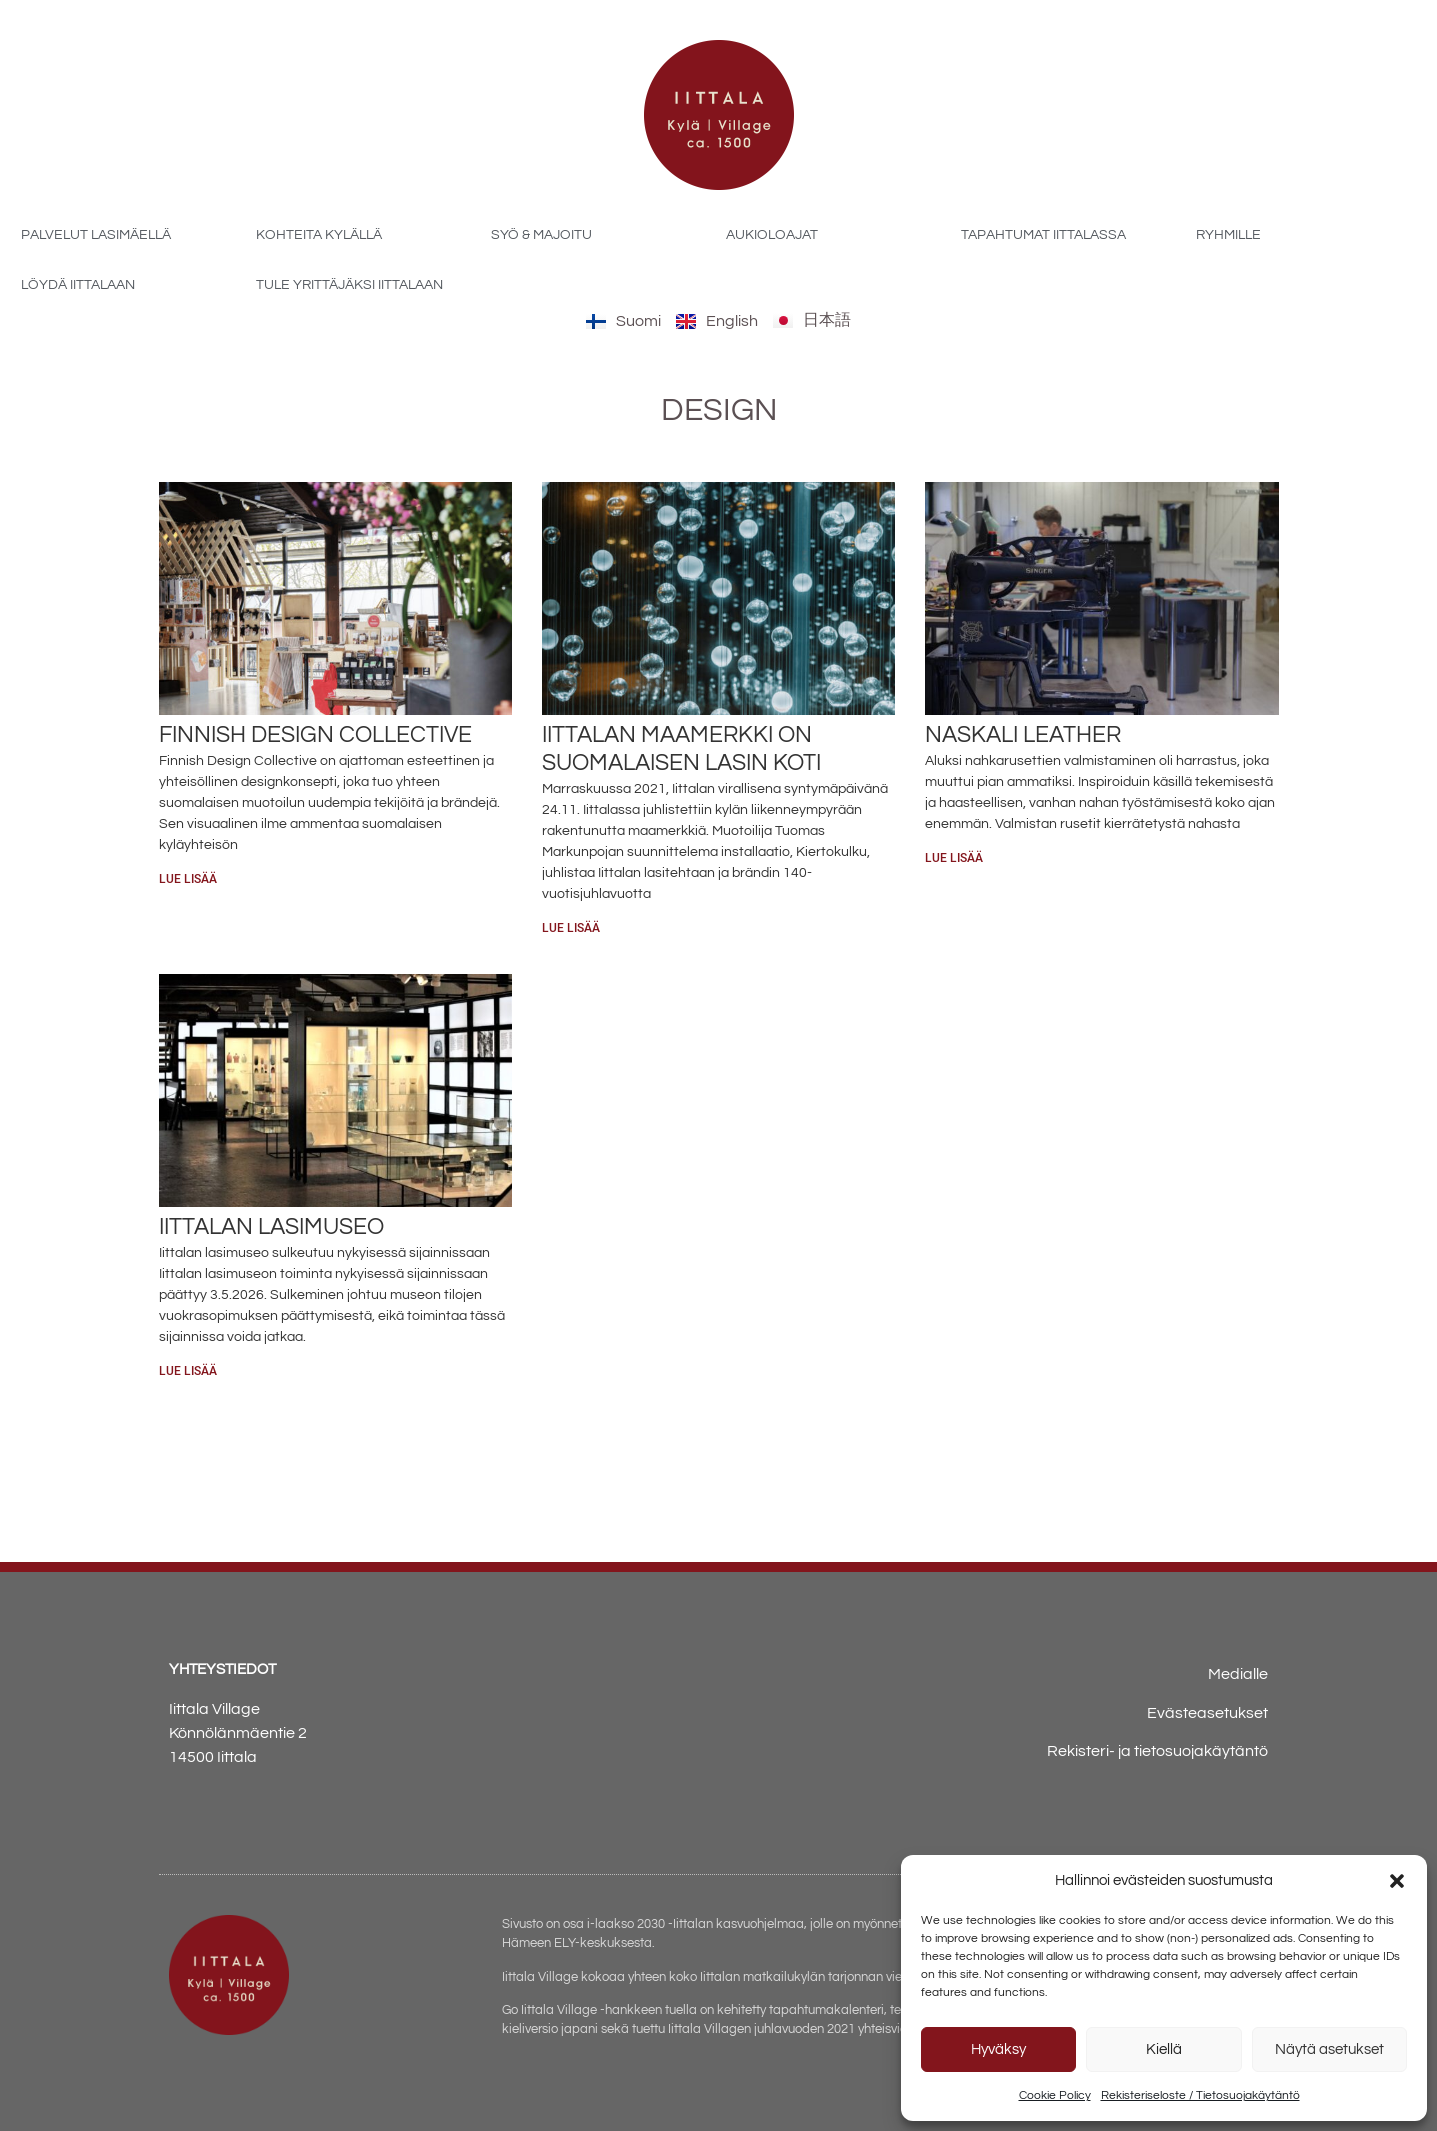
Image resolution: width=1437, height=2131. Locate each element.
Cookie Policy (1055, 2095)
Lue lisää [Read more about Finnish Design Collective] (188, 879)
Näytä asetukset (1329, 2049)
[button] (1397, 1881)
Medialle (1238, 1674)
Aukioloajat (772, 235)
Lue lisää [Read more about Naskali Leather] (954, 858)
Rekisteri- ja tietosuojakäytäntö (1157, 1751)
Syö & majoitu (541, 235)
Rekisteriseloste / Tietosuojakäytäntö (1200, 2095)
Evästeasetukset (1207, 1713)
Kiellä (1164, 2049)
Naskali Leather (1023, 735)
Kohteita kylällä (319, 235)
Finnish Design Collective (315, 735)
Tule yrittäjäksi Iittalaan (349, 285)
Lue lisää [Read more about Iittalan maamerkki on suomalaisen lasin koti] (571, 928)
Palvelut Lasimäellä (96, 235)
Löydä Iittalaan (78, 285)
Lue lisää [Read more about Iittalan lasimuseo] (188, 1371)
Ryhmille (1228, 235)
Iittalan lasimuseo (271, 1227)
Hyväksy (998, 2049)
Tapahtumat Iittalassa (1043, 235)
